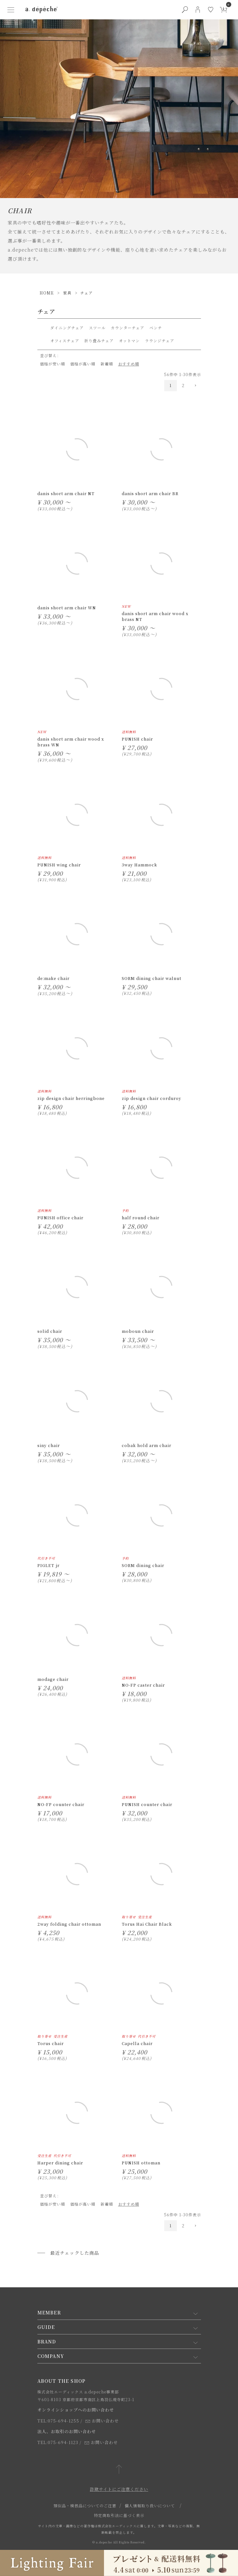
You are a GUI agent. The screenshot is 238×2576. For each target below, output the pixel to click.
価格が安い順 (52, 363)
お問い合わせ (102, 2421)
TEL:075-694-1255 (58, 2421)
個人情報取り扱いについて (150, 2505)
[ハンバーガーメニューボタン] (11, 10)
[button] (195, 386)
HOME (47, 292)
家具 (67, 292)
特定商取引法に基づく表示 (119, 2515)
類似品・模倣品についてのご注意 (84, 2505)
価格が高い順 (82, 363)
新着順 (106, 363)
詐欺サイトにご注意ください (119, 2489)
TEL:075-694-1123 (57, 2442)
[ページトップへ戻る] (119, 2469)
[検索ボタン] (184, 9)
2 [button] (183, 385)
